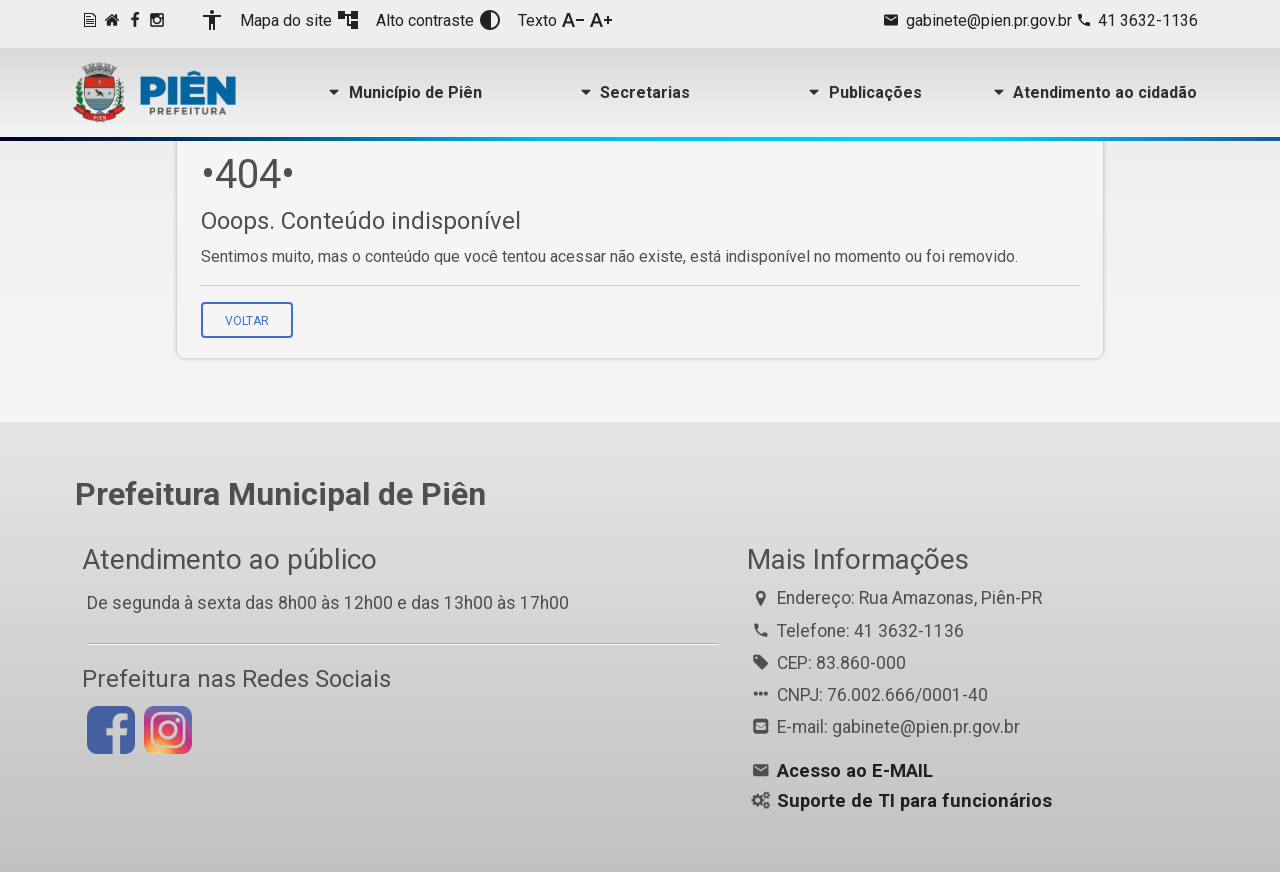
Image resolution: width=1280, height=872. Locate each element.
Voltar (247, 321)
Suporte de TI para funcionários (914, 801)
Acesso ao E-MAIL (855, 771)
